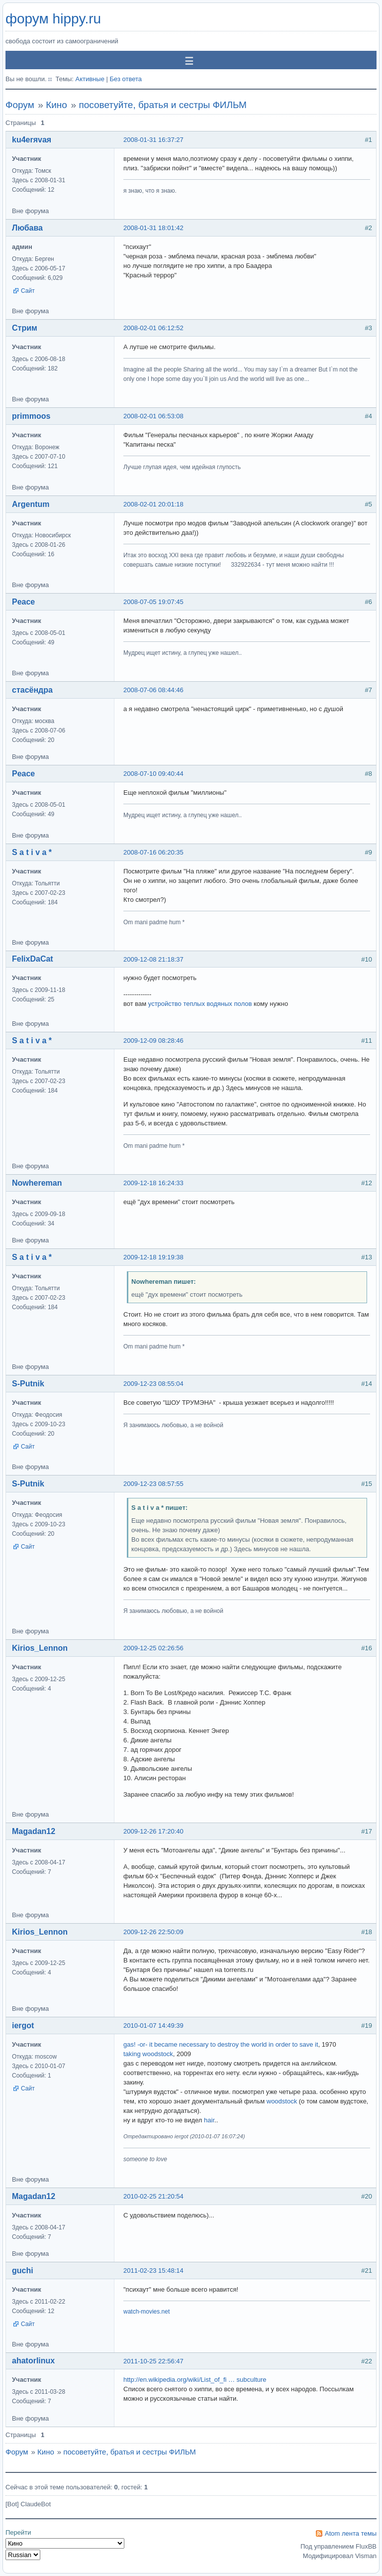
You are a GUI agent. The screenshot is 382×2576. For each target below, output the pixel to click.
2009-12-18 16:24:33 (153, 1183)
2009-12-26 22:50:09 (153, 1932)
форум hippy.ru (53, 18)
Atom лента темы (351, 2533)
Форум (19, 105)
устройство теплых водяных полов (200, 1003)
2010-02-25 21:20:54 (153, 2196)
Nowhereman (37, 1183)
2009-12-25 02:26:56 (153, 1648)
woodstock (282, 2101)
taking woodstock (148, 2054)
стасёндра (32, 690)
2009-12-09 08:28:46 (153, 1040)
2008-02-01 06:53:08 (153, 416)
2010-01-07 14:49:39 (153, 2025)
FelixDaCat (32, 959)
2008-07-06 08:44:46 (153, 690)
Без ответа (125, 79)
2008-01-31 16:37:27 (153, 139)
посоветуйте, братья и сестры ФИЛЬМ (162, 105)
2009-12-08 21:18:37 (153, 959)
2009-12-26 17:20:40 (153, 1831)
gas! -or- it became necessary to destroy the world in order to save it (220, 2044)
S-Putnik (28, 1383)
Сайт (28, 290)
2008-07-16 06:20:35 (153, 852)
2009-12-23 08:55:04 (153, 1383)
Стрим (24, 328)
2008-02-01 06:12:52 (153, 328)
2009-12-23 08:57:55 (153, 1483)
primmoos (31, 416)
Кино (56, 105)
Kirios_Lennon (40, 1648)
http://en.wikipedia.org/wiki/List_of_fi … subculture (195, 2379)
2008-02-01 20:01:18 (153, 504)
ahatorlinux (33, 2360)
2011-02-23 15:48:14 (153, 2270)
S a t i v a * (32, 852)
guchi (22, 2270)
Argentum (31, 504)
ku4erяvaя (31, 139)
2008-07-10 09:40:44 (153, 773)
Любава (27, 228)
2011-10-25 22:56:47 (153, 2361)
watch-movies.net (146, 2311)
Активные (89, 79)
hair (209, 2120)
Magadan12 (33, 1831)
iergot (23, 2025)
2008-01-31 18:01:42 (153, 228)
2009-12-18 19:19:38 (153, 1257)
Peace (23, 602)
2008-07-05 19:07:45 (153, 602)
